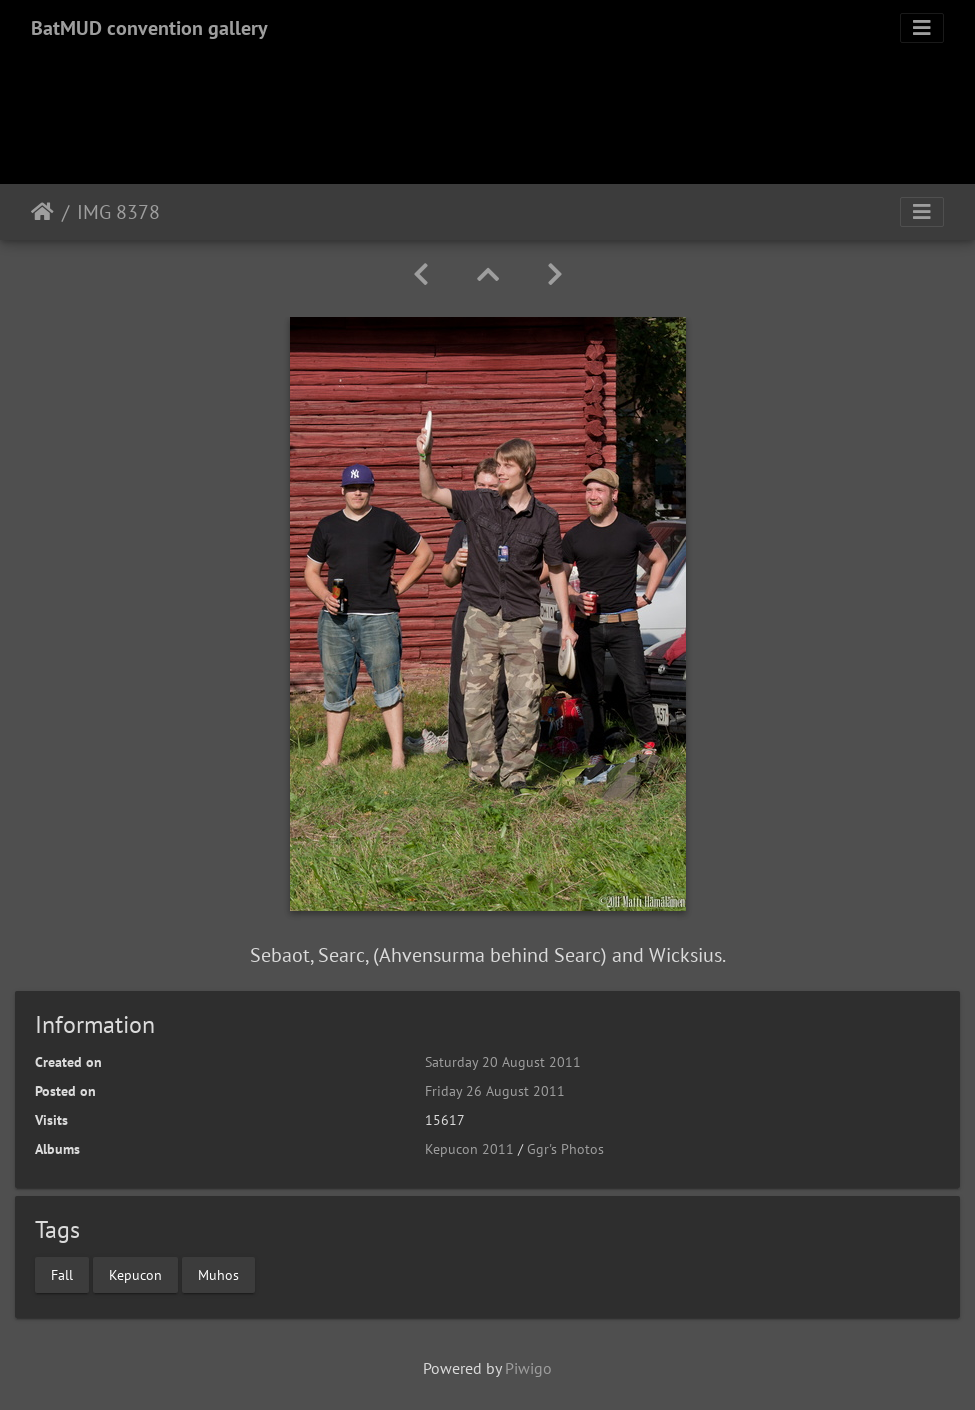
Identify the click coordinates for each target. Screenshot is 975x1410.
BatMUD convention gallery (149, 28)
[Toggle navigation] (922, 28)
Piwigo (528, 1368)
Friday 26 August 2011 (495, 1091)
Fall (62, 1274)
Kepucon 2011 (469, 1149)
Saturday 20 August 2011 (503, 1062)
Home (42, 212)
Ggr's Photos (565, 1149)
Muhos (218, 1274)
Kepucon (135, 1274)
